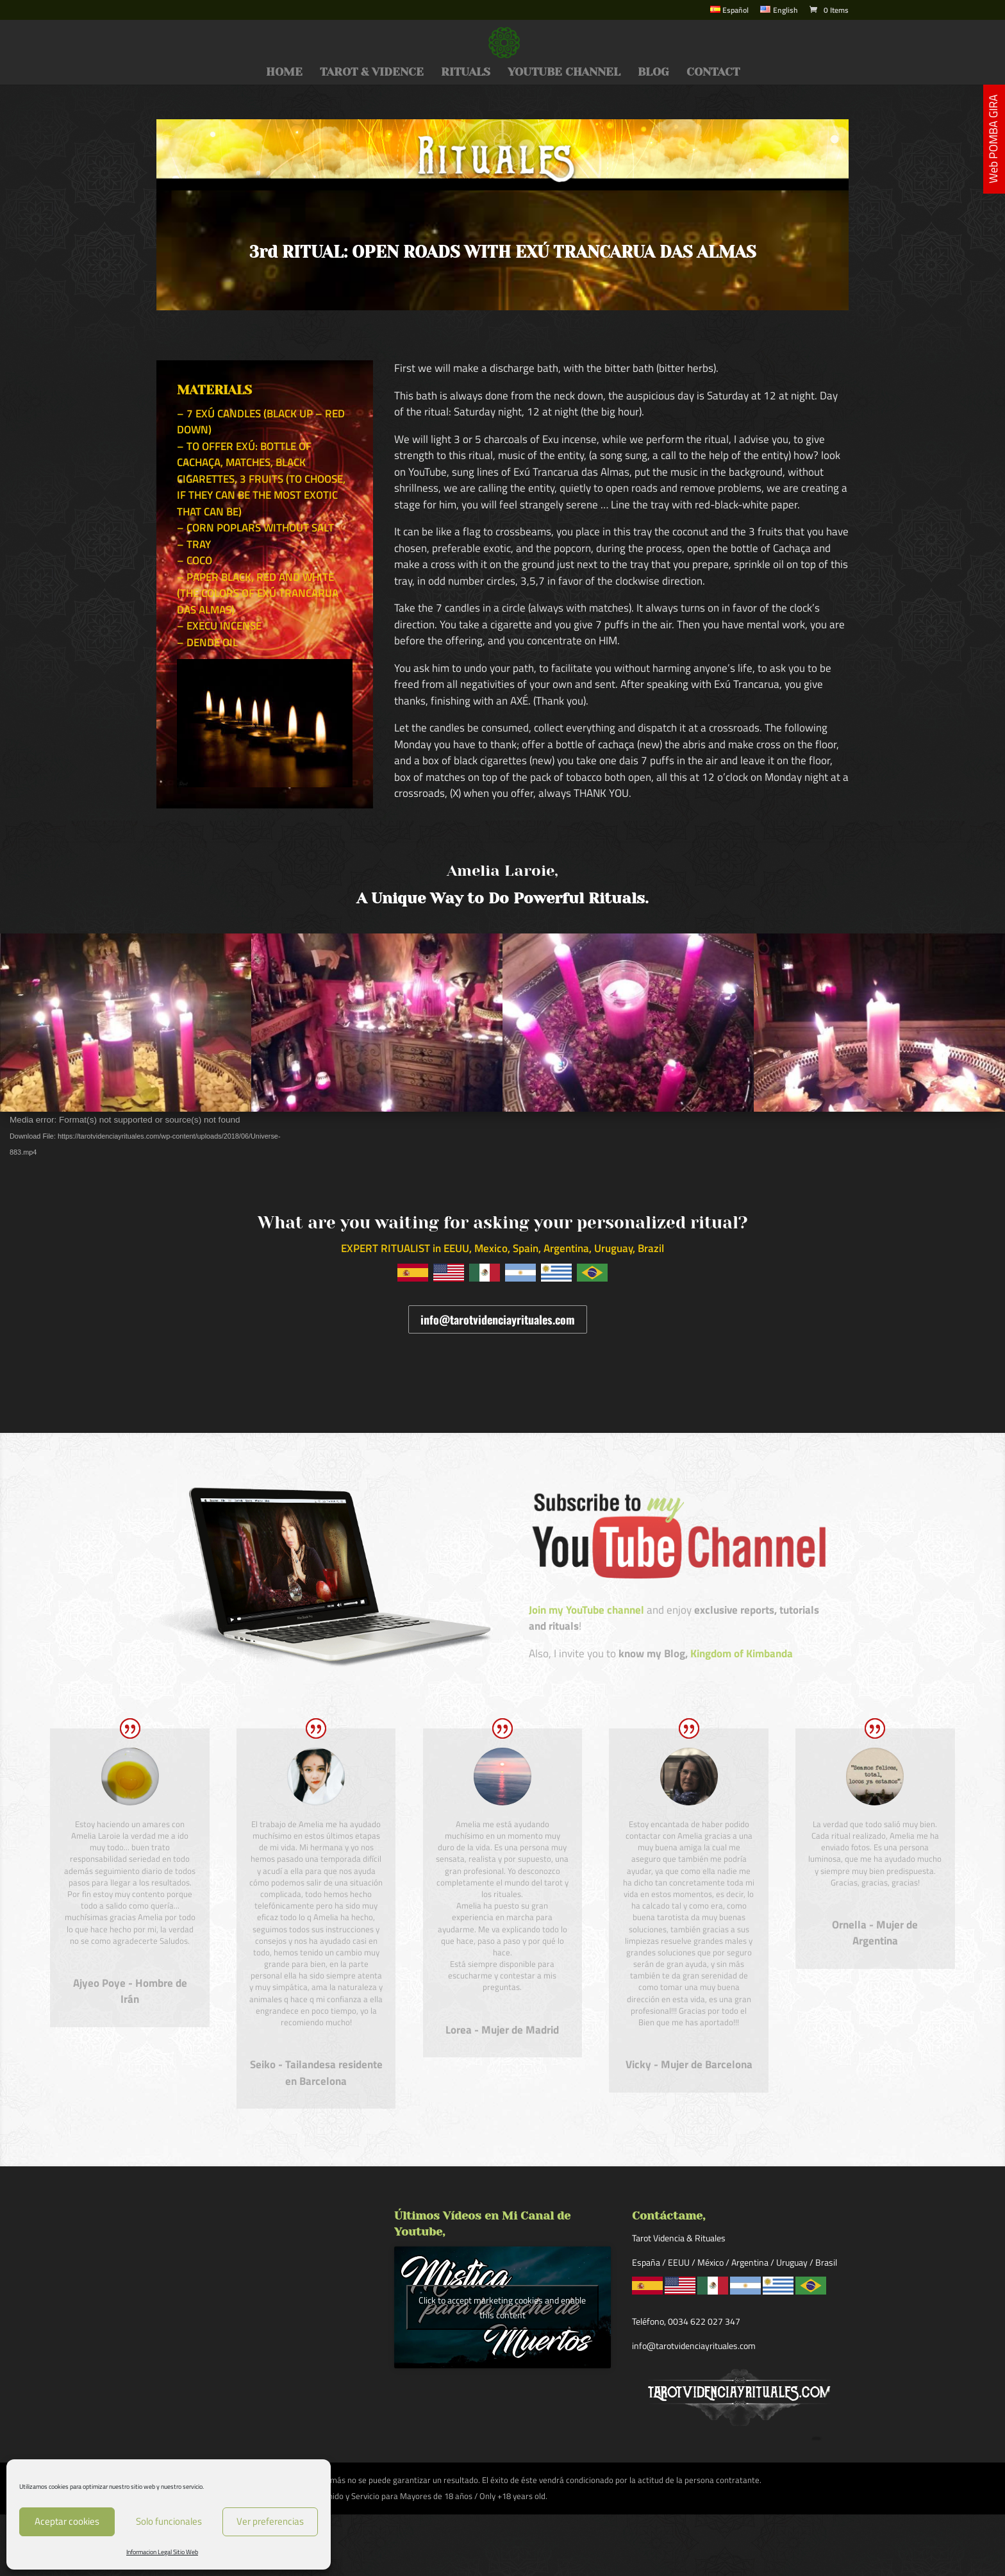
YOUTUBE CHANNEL (564, 72)
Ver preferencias (270, 2521)
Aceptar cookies (67, 2521)
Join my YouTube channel (586, 1610)
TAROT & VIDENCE (372, 72)
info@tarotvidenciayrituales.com (497, 1319)
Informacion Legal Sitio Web (162, 2552)
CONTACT (713, 72)
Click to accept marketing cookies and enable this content (502, 2307)
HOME (284, 72)
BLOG (653, 72)
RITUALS (465, 72)
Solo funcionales (169, 2521)
